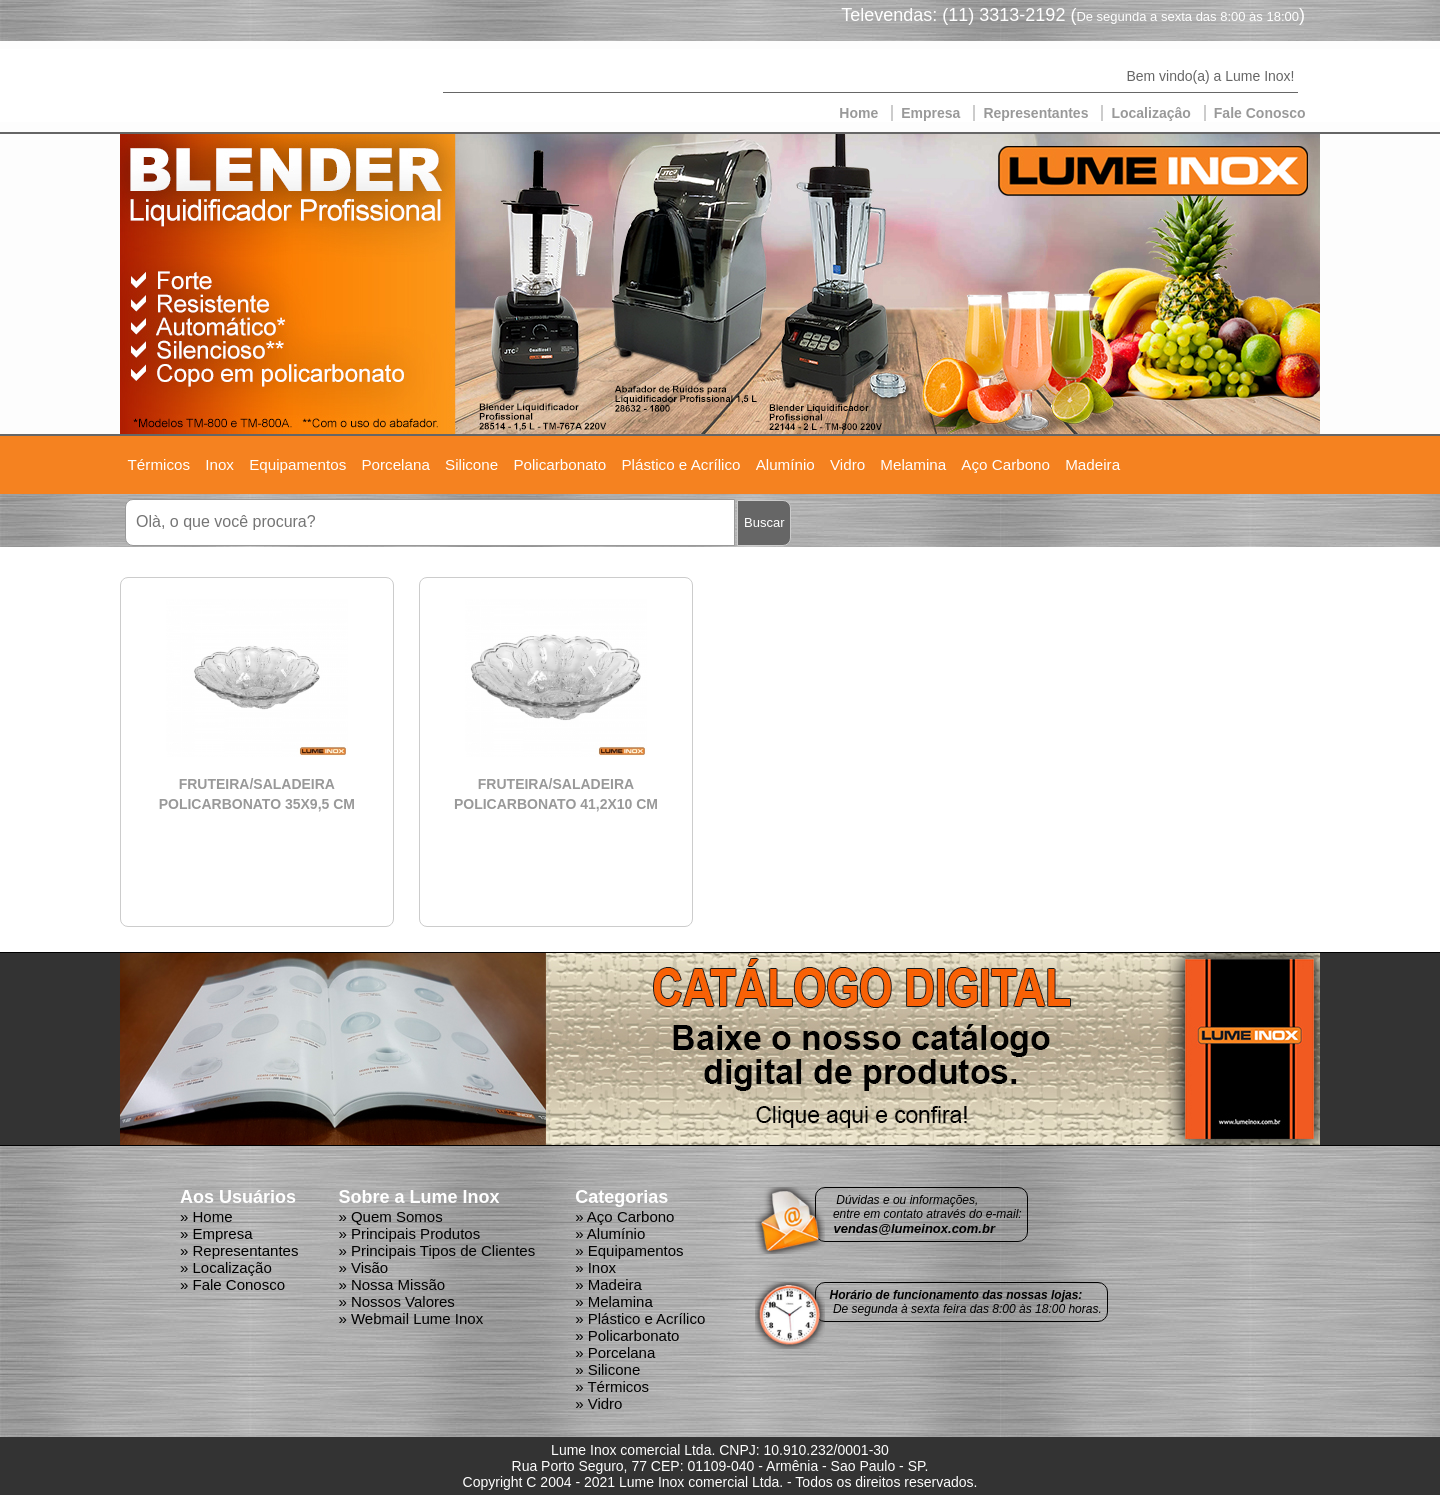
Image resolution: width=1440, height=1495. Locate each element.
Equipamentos (297, 464)
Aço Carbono (1005, 464)
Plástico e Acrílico (680, 464)
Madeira (1092, 464)
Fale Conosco (1260, 113)
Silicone (471, 464)
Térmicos (159, 464)
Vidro (847, 464)
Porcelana (395, 464)
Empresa (930, 113)
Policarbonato (559, 464)
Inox (219, 464)
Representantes (1035, 113)
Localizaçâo (1150, 113)
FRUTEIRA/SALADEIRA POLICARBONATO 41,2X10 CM (556, 794)
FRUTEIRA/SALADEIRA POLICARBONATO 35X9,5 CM (257, 794)
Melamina (913, 464)
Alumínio (785, 464)
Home (858, 113)
